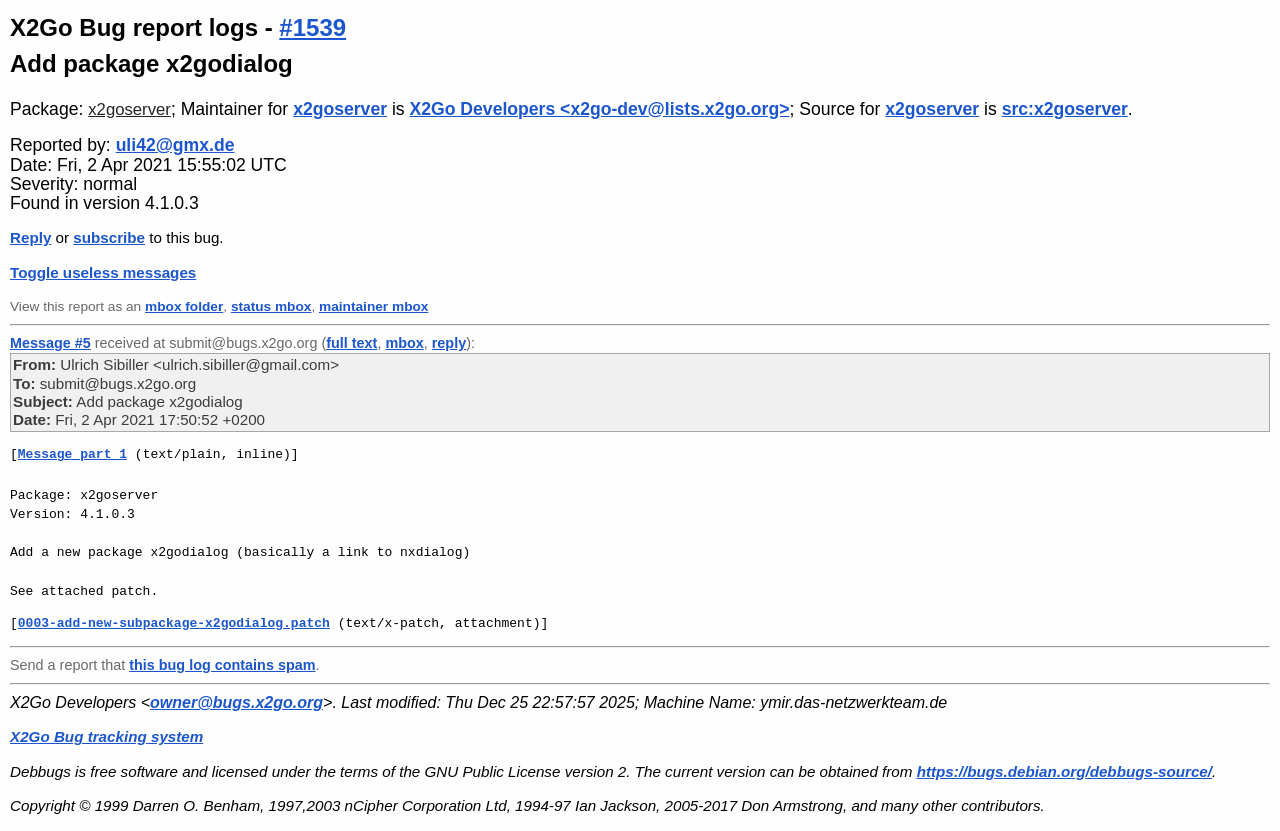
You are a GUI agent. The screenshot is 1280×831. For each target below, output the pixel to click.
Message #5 (50, 343)
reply (449, 343)
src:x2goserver (1065, 109)
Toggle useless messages (103, 272)
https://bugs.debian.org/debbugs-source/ (1064, 771)
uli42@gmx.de (175, 145)
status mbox (271, 306)
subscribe (109, 237)
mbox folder (184, 306)
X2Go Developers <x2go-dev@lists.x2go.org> (600, 109)
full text (351, 343)
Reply (30, 237)
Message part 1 (72, 454)
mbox (404, 343)
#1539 (312, 27)
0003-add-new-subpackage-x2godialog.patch (174, 623)
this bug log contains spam (222, 665)
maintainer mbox (373, 306)
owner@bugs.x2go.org (236, 702)
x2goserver (129, 109)
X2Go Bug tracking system (106, 736)
